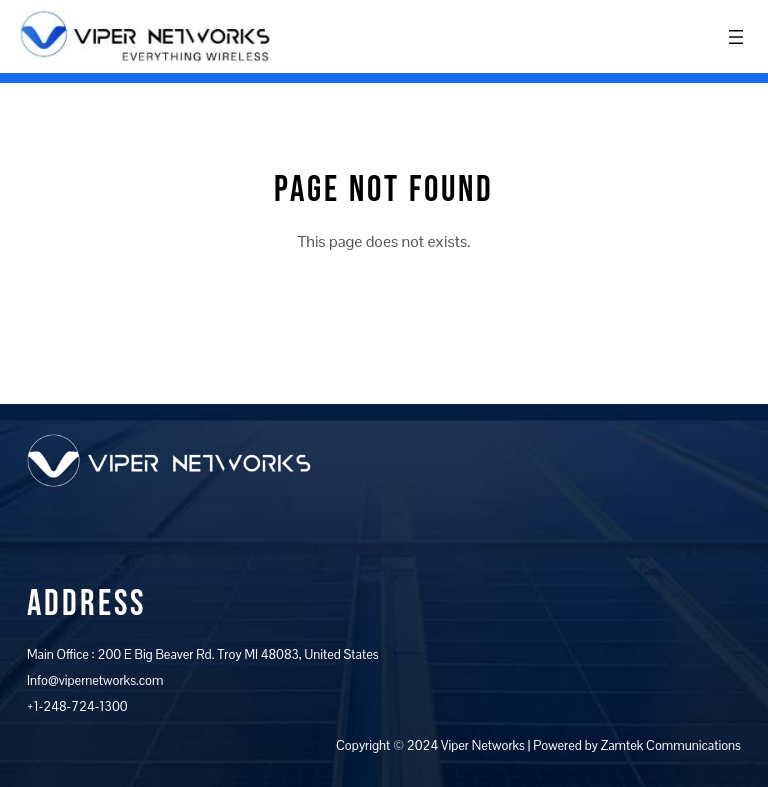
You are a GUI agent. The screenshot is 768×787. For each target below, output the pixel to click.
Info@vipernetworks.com (95, 680)
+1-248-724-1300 (77, 706)
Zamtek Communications (671, 745)
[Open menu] (736, 37)
